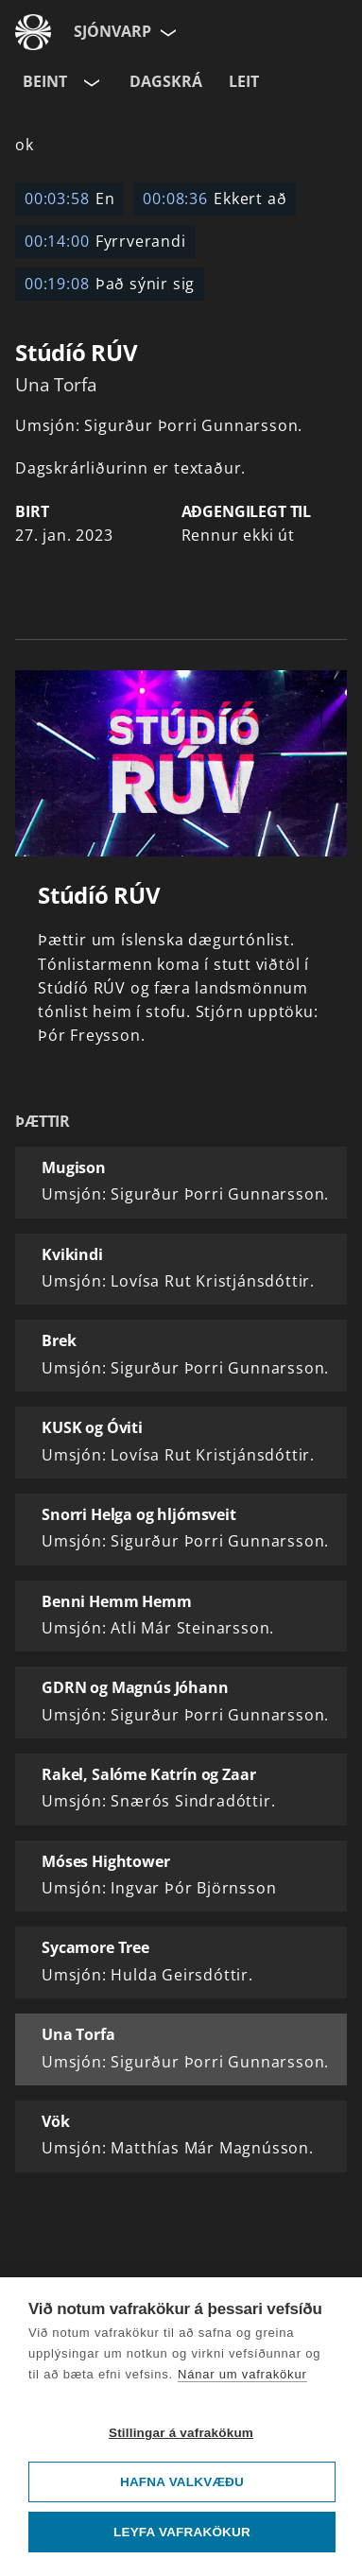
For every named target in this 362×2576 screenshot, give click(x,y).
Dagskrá (165, 81)
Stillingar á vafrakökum (181, 2433)
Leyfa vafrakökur (181, 2532)
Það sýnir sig (110, 283)
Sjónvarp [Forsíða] (112, 31)
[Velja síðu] (166, 32)
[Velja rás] (90, 82)
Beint (45, 81)
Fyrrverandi (105, 241)
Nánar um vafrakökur (242, 2374)
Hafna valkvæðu (182, 2482)
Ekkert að (214, 198)
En (69, 198)
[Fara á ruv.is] (33, 32)
